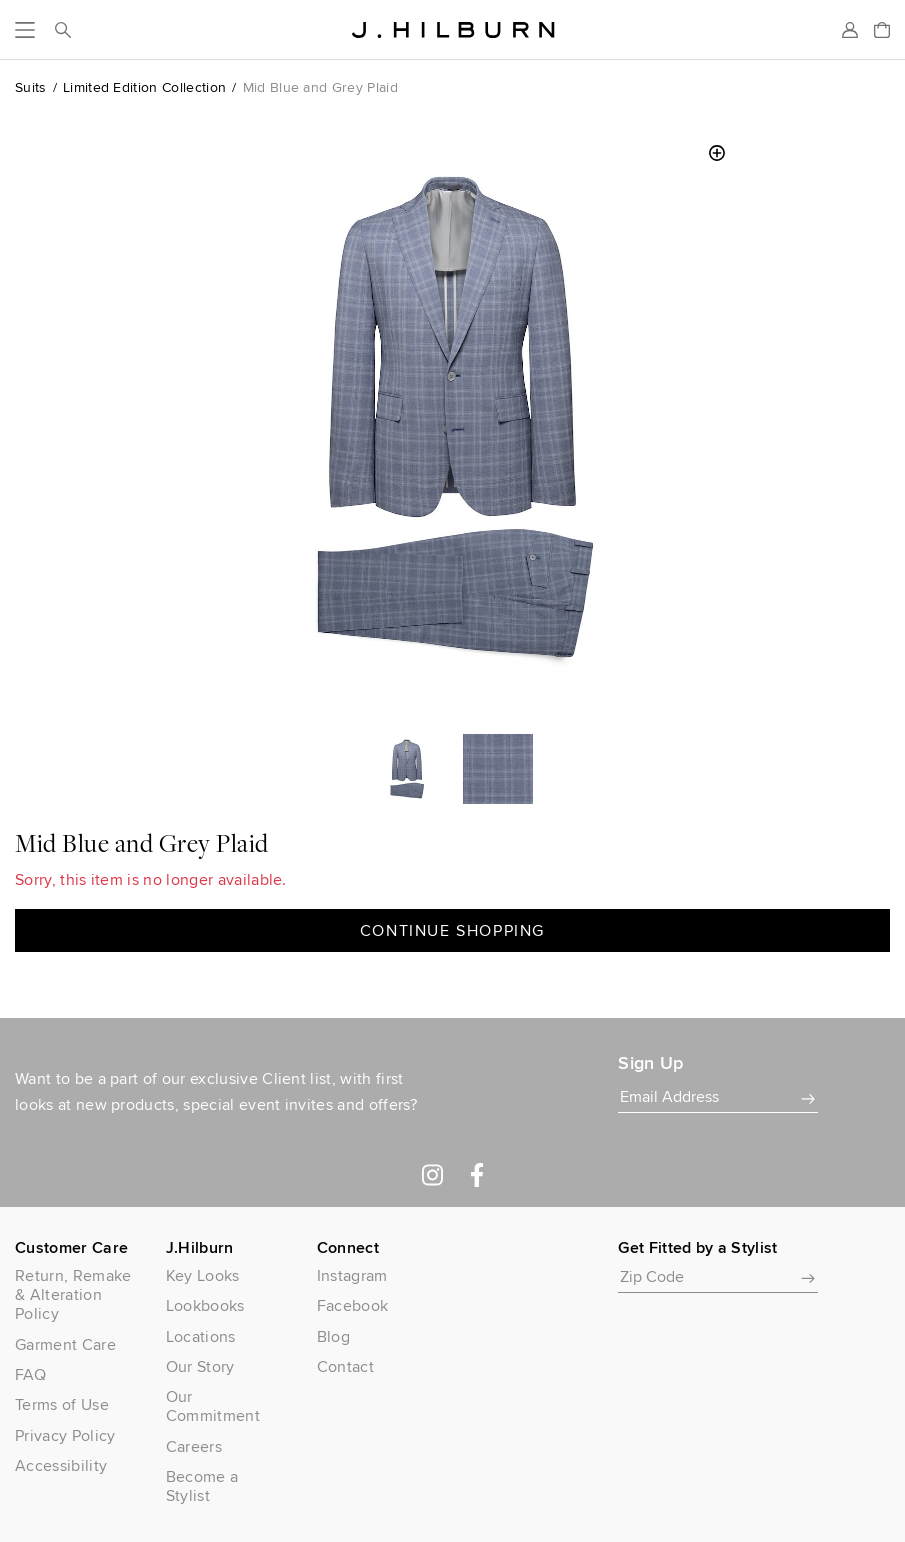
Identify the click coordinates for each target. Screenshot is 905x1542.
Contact (345, 1366)
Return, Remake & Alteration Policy (73, 1295)
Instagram (352, 1275)
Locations (201, 1336)
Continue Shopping (452, 930)
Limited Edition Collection (144, 87)
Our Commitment (213, 1406)
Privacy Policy (65, 1435)
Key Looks (203, 1275)
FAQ (30, 1374)
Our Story (200, 1366)
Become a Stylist (202, 1486)
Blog (333, 1336)
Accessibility (61, 1465)
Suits (31, 87)
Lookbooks (205, 1305)
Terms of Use (62, 1404)
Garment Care (65, 1344)
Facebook (353, 1305)
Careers (194, 1446)
